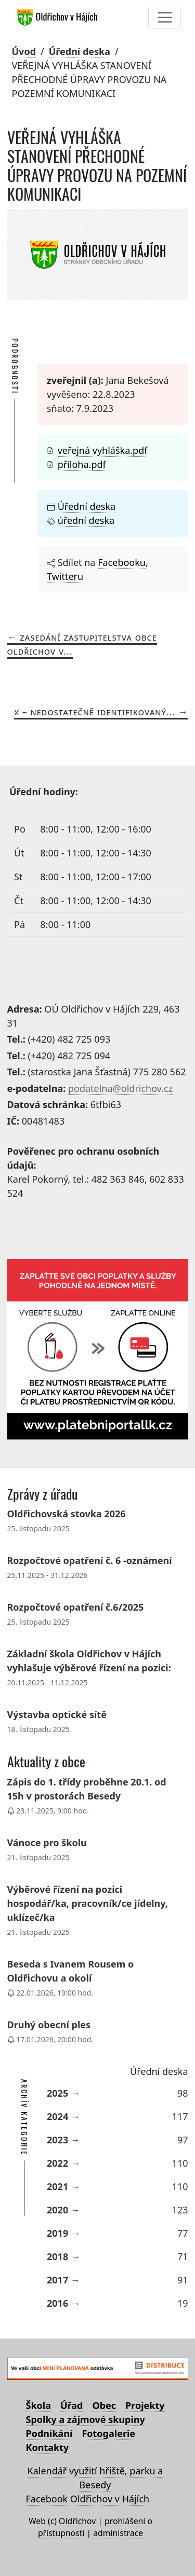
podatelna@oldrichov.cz (120, 1088)
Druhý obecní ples (49, 2024)
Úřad (71, 2405)
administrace (118, 2533)
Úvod (24, 51)
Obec (104, 2405)
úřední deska (86, 520)
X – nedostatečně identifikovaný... (94, 711)
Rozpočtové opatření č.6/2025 (75, 1607)
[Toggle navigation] (164, 17)
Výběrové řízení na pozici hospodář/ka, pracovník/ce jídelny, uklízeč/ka (87, 1903)
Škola (38, 2405)
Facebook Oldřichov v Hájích (88, 2498)
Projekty (144, 2405)
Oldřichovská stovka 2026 (66, 1513)
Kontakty (47, 2447)
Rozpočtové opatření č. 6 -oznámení (89, 1560)
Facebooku (122, 562)
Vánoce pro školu (47, 1842)
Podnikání (49, 2433)
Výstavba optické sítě (57, 1714)
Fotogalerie (108, 2433)
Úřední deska (79, 51)
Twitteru (65, 576)
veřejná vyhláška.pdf (103, 450)
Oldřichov (77, 2521)
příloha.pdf (82, 464)
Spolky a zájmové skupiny (85, 2419)
